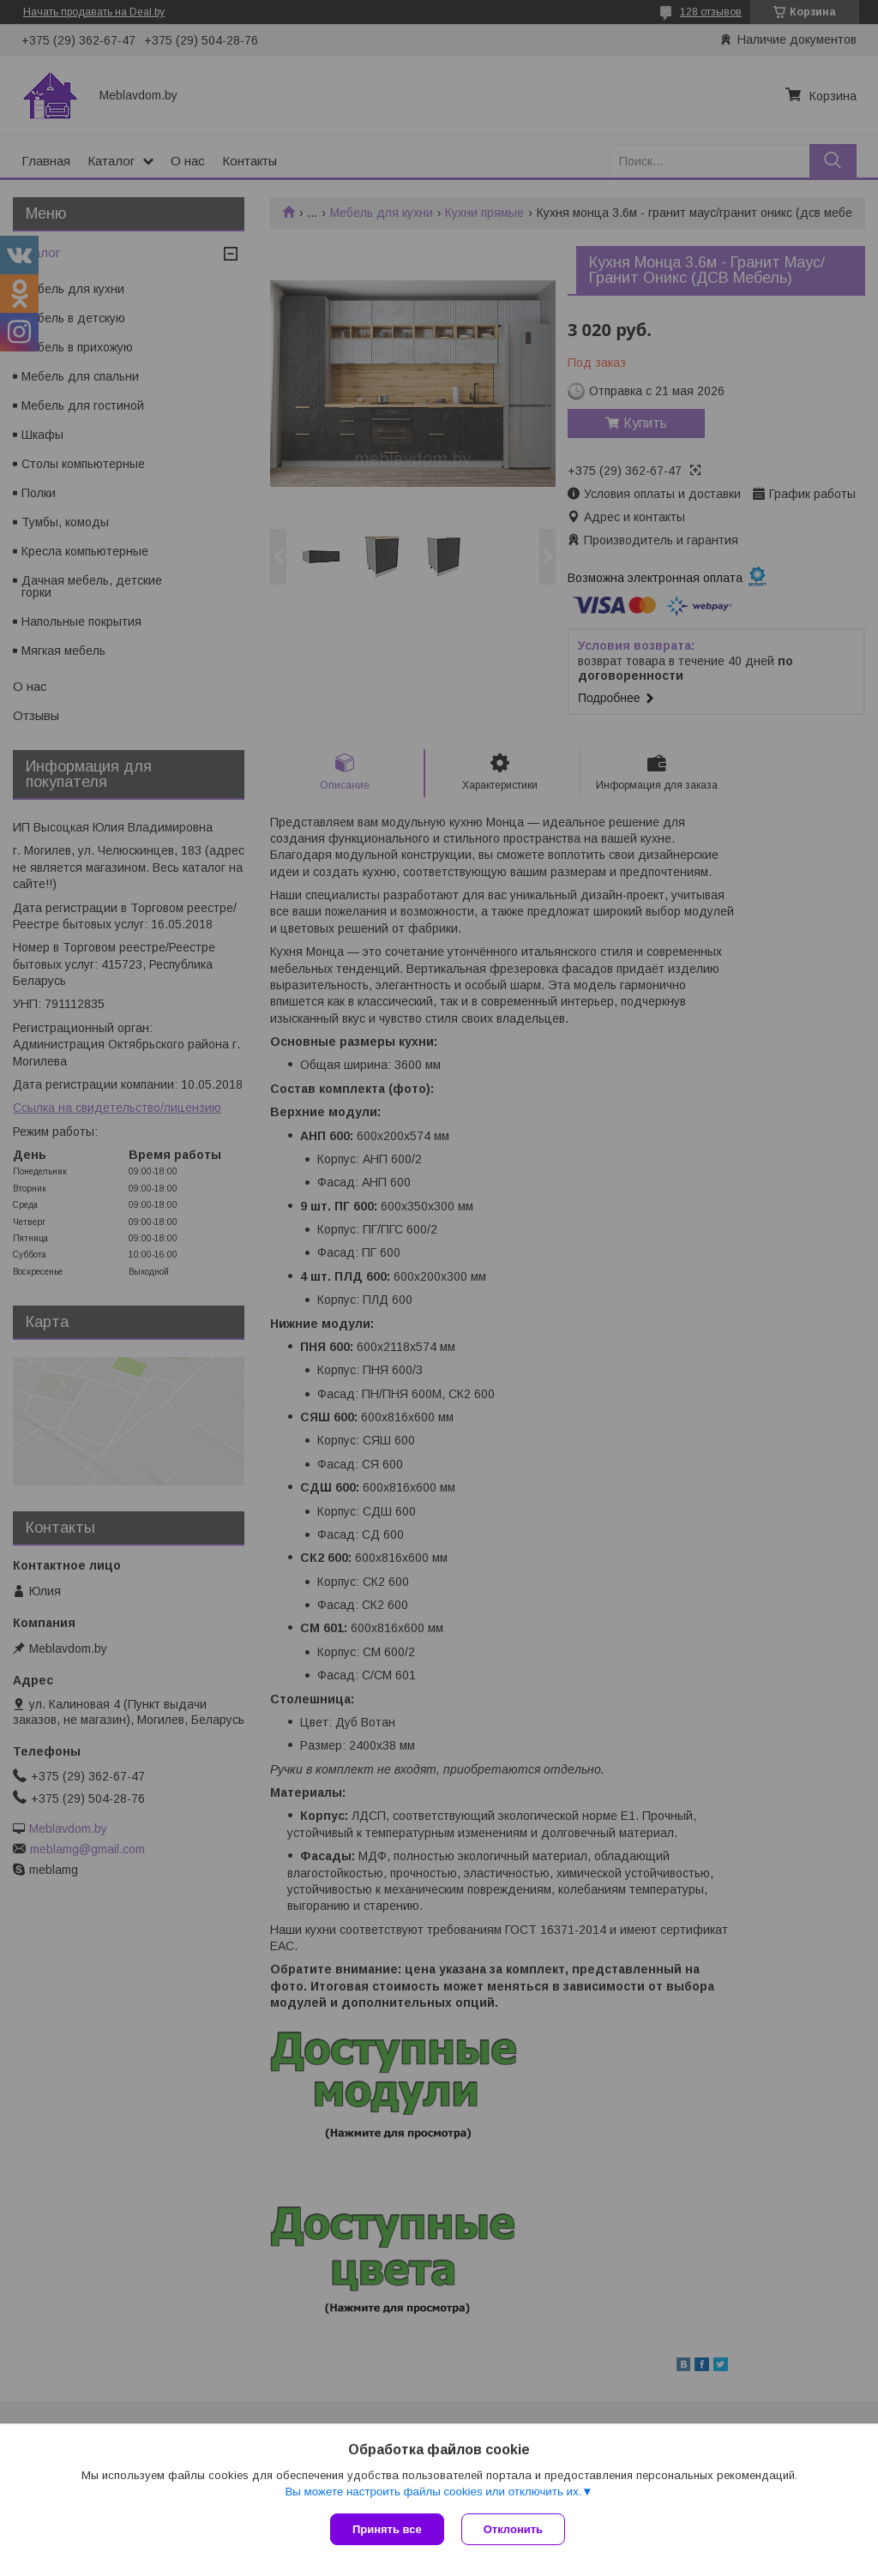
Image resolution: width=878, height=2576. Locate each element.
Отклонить (513, 2529)
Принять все (387, 2529)
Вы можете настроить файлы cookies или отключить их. (433, 2491)
